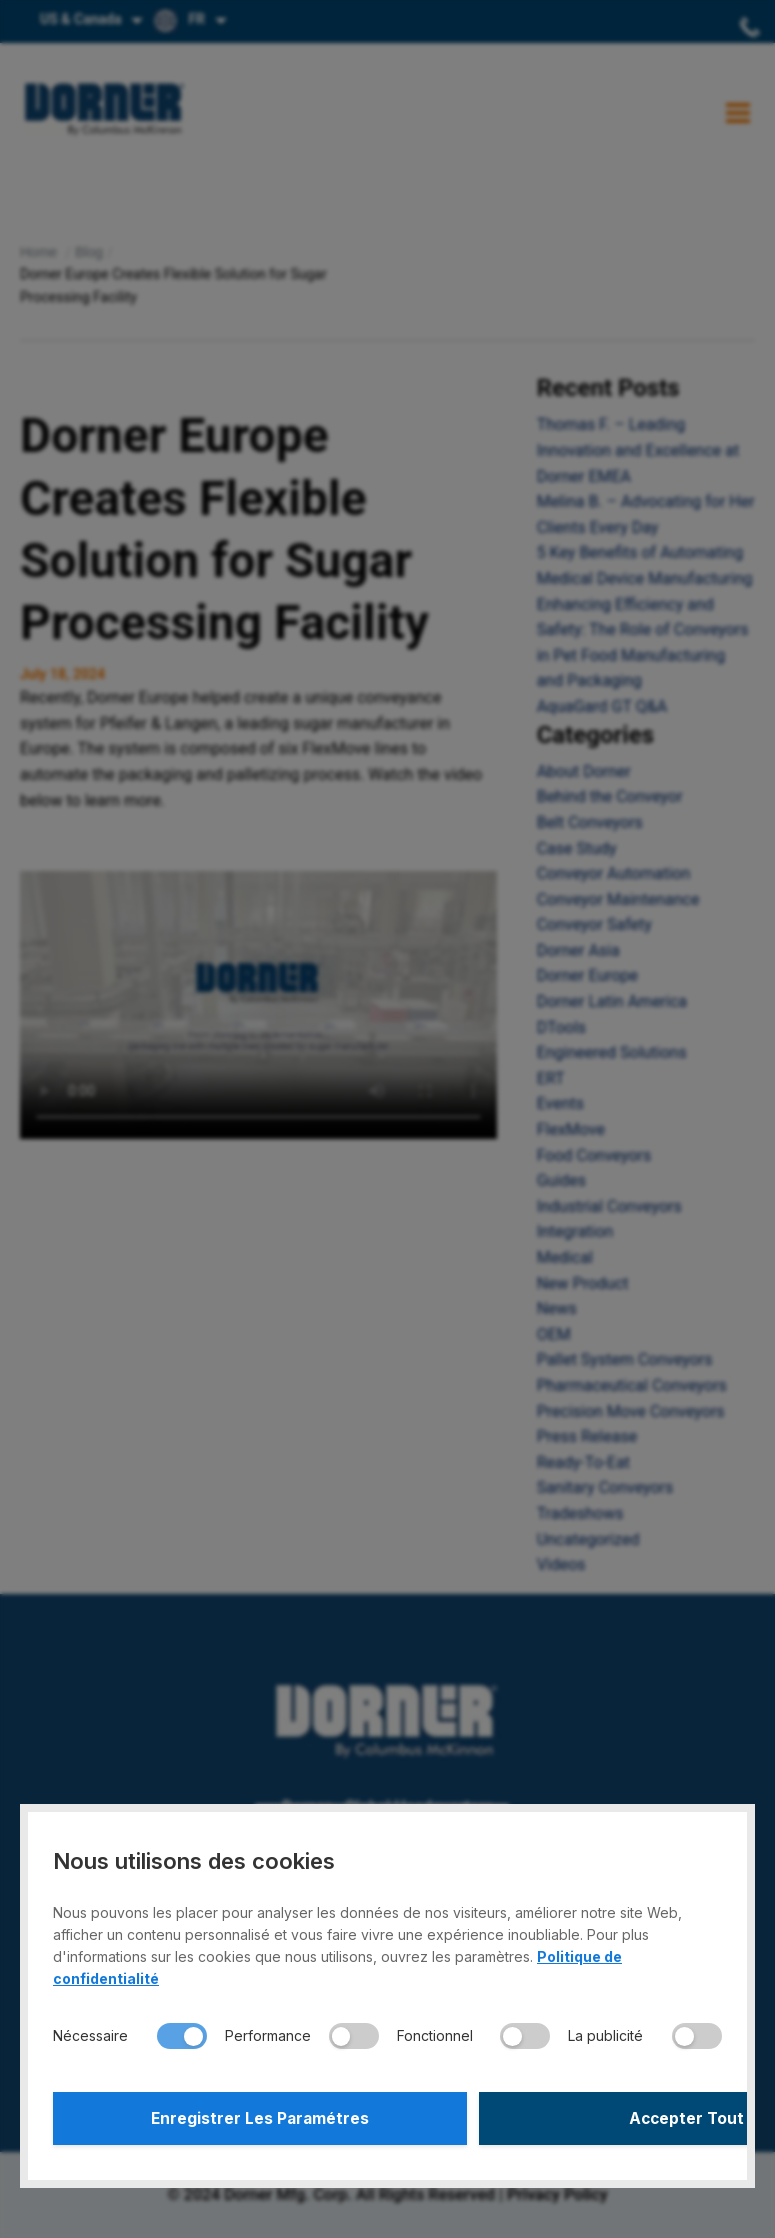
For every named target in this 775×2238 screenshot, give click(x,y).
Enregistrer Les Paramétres (217, 2116)
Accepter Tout (558, 2116)
